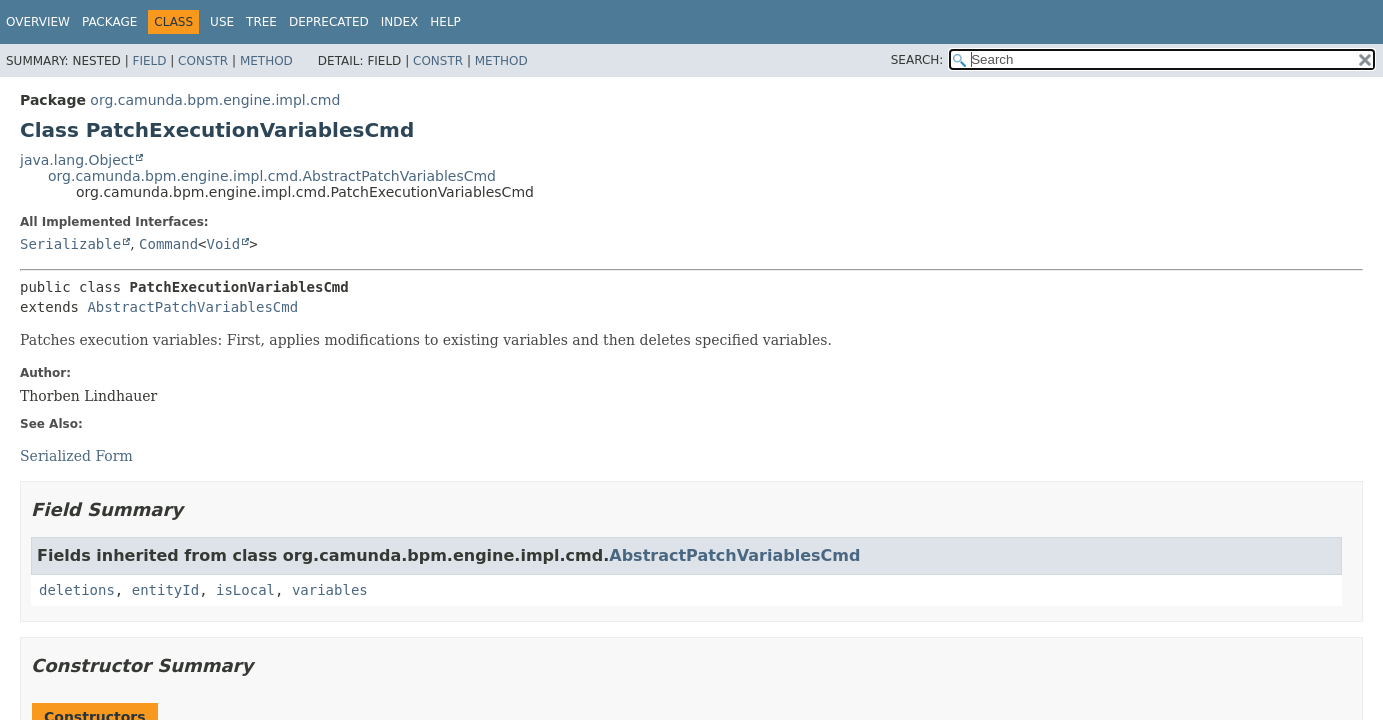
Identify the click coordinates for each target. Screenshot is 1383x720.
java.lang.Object (77, 160)
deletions (77, 590)
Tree (261, 22)
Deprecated (329, 22)
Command (168, 244)
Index (400, 22)
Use (222, 22)
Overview (38, 22)
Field (149, 61)
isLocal (245, 590)
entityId (165, 590)
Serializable (70, 244)
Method (266, 61)
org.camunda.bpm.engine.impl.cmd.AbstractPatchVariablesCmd (272, 176)
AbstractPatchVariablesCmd (192, 307)
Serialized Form (76, 456)
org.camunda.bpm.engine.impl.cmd (215, 100)
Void (224, 244)
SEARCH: (917, 60)
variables (330, 590)
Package (109, 22)
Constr (203, 61)
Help (445, 22)
